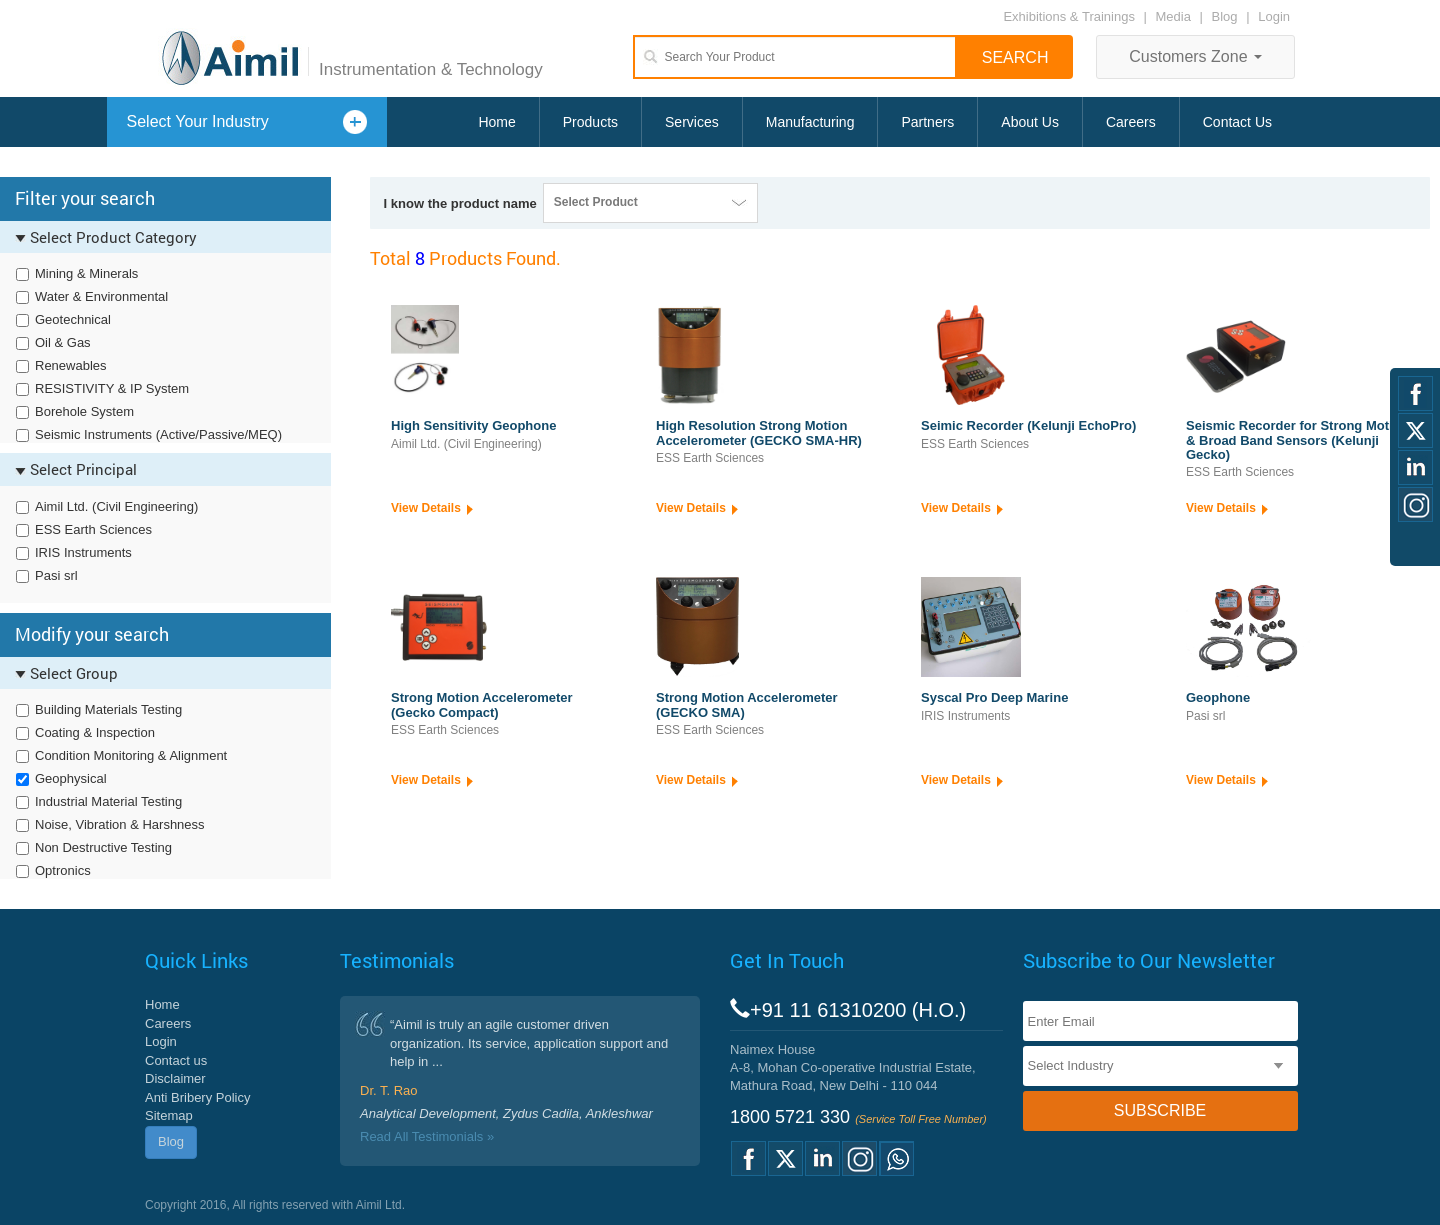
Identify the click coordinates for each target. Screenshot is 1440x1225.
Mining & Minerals (86, 273)
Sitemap (169, 1115)
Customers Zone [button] (1195, 56)
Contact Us (1237, 122)
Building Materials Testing (108, 709)
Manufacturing (810, 122)
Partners (927, 122)
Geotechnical (73, 319)
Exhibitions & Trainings (1069, 16)
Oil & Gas (63, 342)
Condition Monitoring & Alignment (131, 755)
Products (590, 122)
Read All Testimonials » (427, 1136)
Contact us (176, 1060)
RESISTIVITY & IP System (112, 388)
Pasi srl (56, 575)
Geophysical (71, 778)
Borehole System (84, 411)
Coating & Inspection (95, 732)
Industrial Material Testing (108, 801)
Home (496, 122)
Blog (1225, 16)
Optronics (63, 870)
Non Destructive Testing (103, 847)
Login (1274, 16)
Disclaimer (175, 1078)
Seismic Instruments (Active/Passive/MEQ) (158, 434)
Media (1175, 16)
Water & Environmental (101, 296)
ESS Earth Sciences (93, 529)
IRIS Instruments (83, 552)
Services (692, 122)
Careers (1131, 122)
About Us (1030, 122)
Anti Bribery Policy (197, 1097)
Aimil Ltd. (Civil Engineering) (116, 506)
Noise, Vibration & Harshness (120, 824)
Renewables (71, 365)
